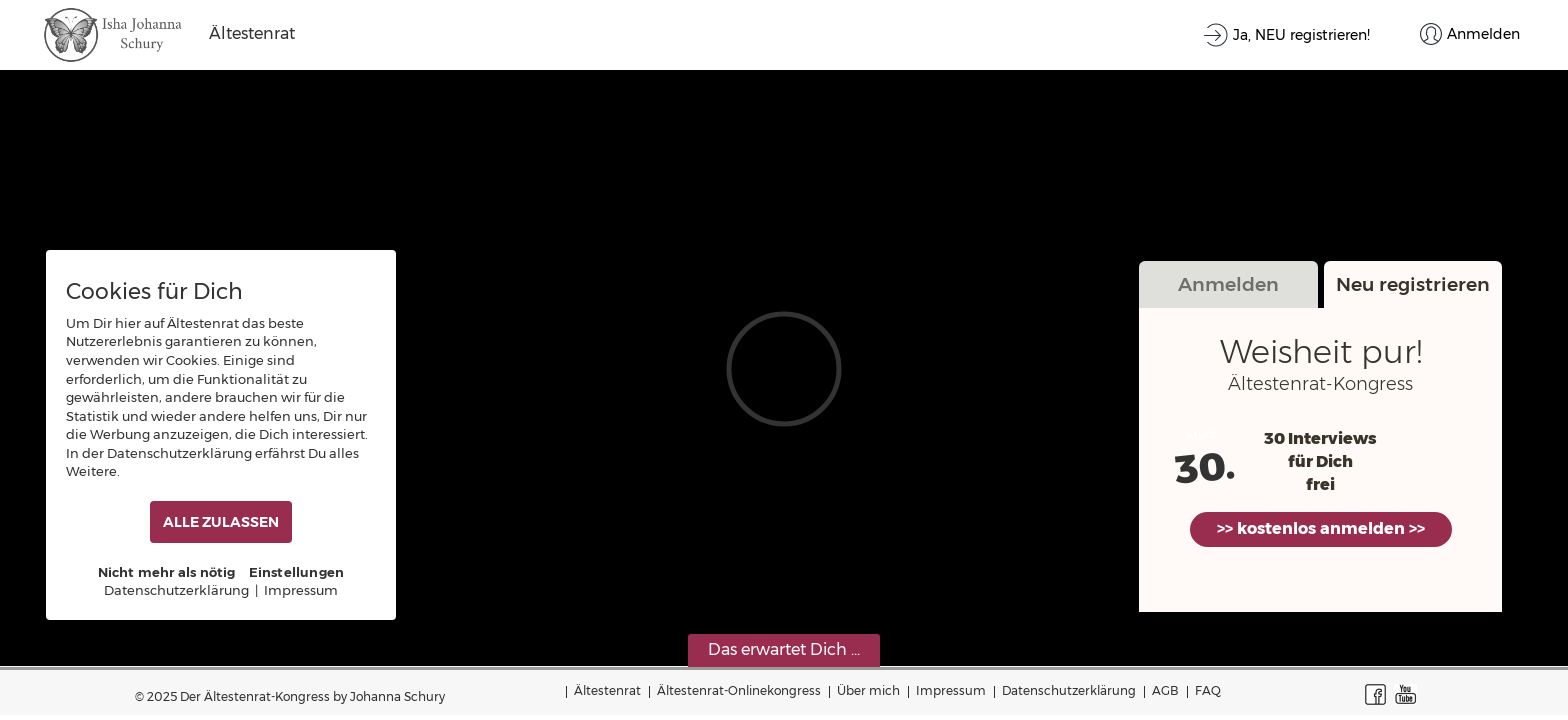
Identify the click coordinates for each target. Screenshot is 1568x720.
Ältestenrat (607, 690)
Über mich (868, 690)
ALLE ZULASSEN (221, 522)
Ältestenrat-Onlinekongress (739, 690)
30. (1205, 468)
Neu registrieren (1413, 284)
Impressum (951, 690)
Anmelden (1228, 284)
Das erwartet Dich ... (784, 649)
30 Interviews (1320, 438)
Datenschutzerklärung (1069, 690)
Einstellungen (297, 572)
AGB (1165, 690)
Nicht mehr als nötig (167, 572)
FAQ (1208, 690)
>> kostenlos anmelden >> (1321, 528)
